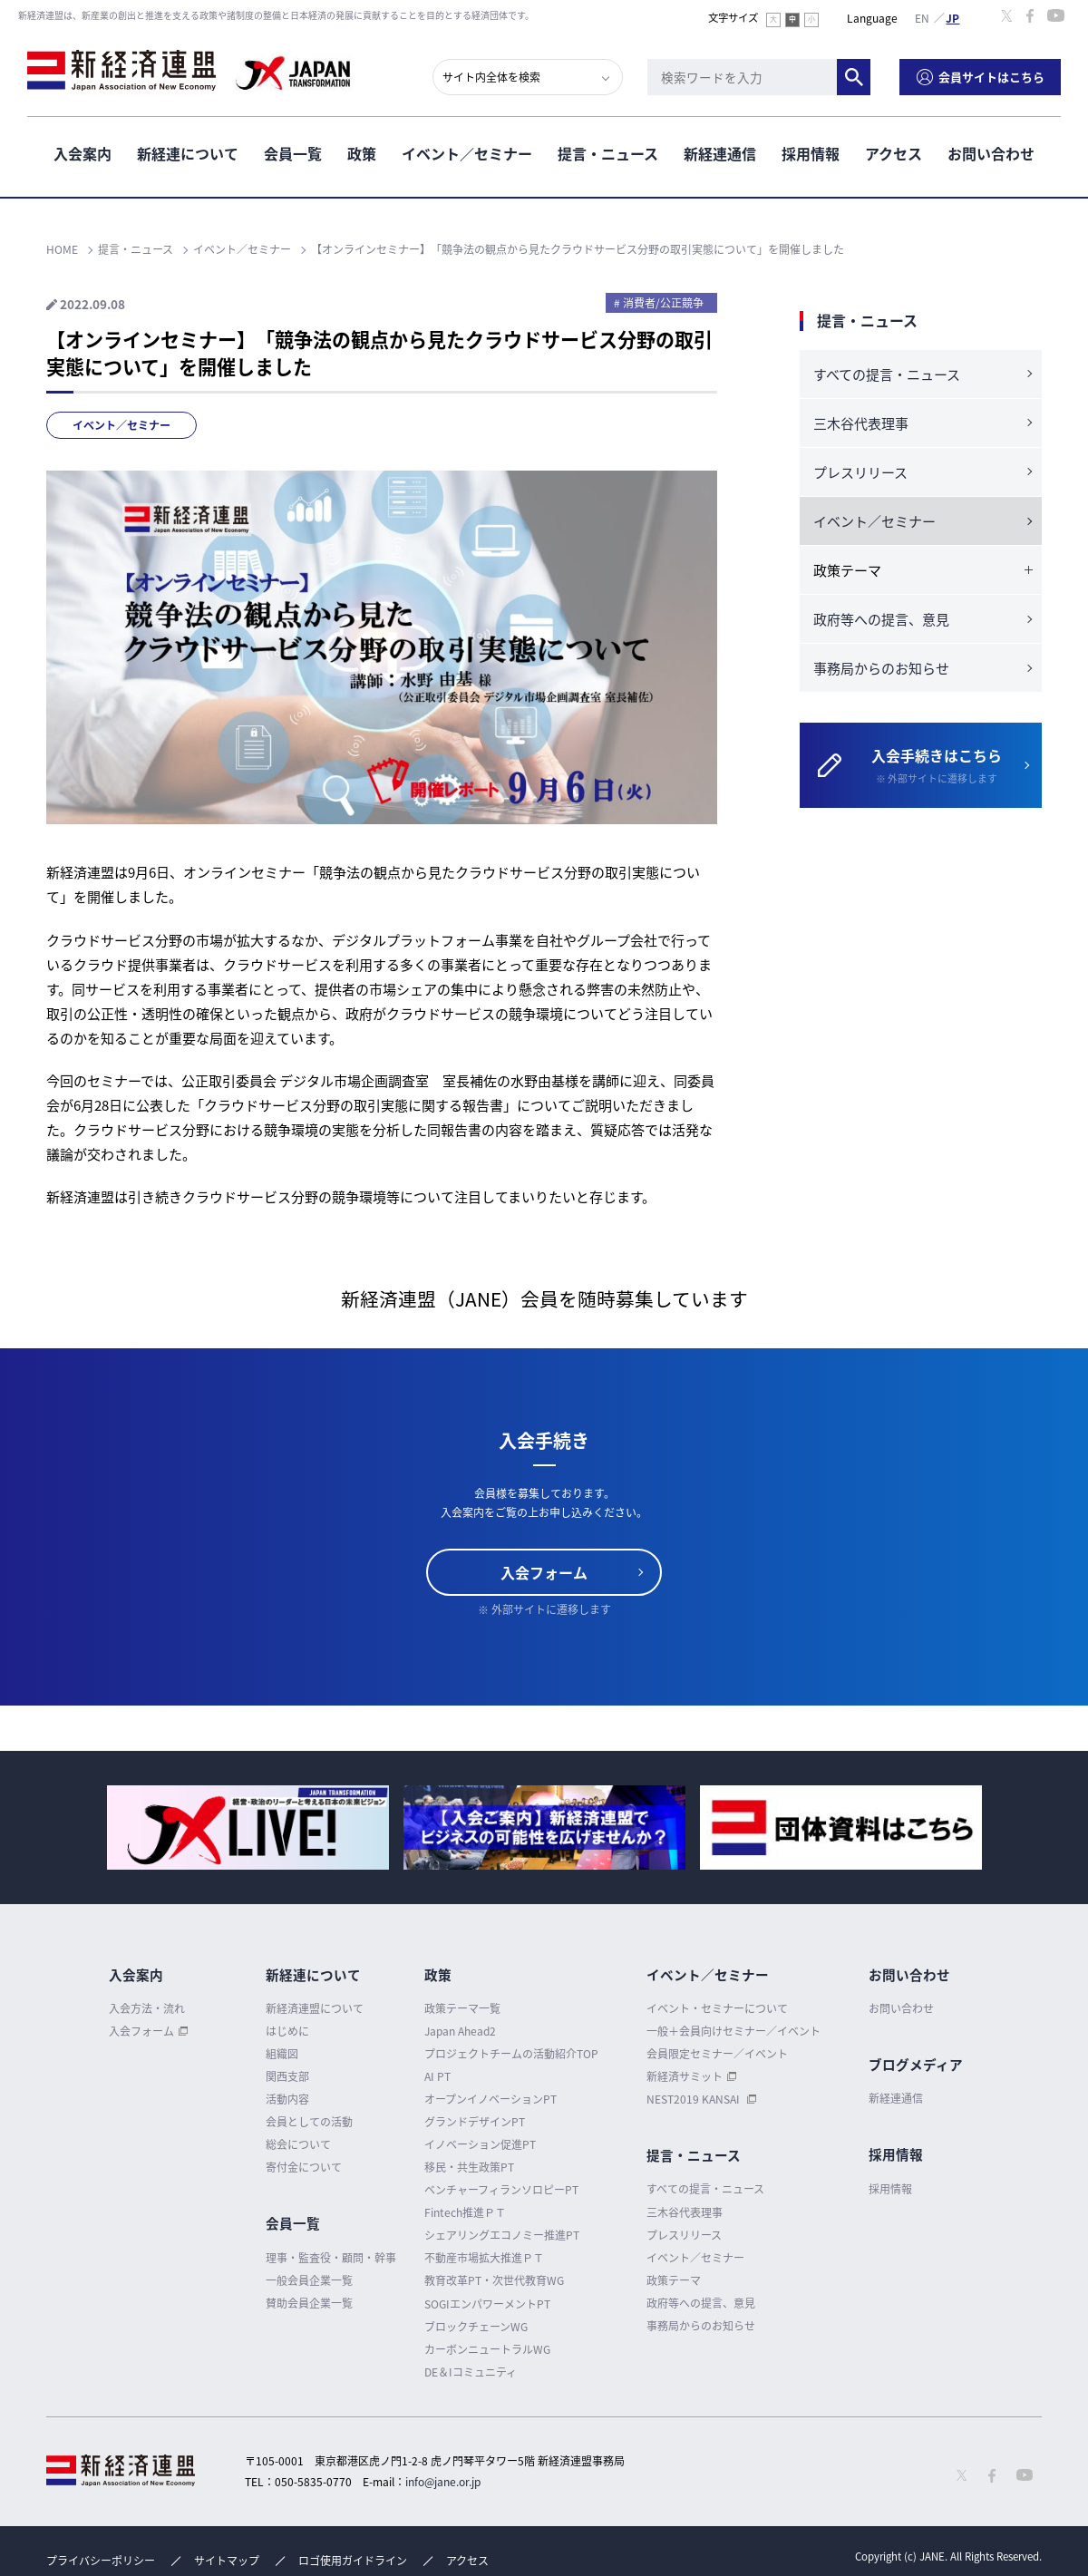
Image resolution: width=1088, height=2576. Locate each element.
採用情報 (811, 153)
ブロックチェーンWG (476, 2326)
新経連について (187, 153)
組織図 (282, 2054)
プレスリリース (860, 472)
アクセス (893, 153)
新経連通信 (720, 153)
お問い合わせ (991, 153)
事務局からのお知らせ (881, 668)
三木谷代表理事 (860, 423)
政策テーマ (673, 2280)
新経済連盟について (315, 2008)
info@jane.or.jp (443, 2482)
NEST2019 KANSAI (694, 2099)
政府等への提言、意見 (881, 619)
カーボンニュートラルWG (487, 2349)
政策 (361, 153)
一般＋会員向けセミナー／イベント (733, 2031)
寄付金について (304, 2167)
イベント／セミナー (467, 153)
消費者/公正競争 (663, 303)
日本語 (953, 17)
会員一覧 (293, 153)
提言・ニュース (608, 153)
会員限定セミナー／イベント (717, 2054)
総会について (298, 2144)
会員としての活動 (309, 2122)
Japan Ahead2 (460, 2031)
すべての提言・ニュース (886, 374)
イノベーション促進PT (480, 2144)
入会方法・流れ (147, 2008)
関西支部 (287, 2076)
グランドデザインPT (474, 2122)
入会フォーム (544, 1572)
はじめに (287, 2031)
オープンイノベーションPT (490, 2099)
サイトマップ (226, 2560)
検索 (853, 77)
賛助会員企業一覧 (309, 2303)
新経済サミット (684, 2076)
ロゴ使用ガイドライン (352, 2560)
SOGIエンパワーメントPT (487, 2304)
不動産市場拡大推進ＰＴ (484, 2258)
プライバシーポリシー (100, 2560)
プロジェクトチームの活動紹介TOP (511, 2054)
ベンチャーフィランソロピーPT (501, 2190)
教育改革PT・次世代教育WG (494, 2280)
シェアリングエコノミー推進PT (501, 2235)
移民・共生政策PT (469, 2167)
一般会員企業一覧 (309, 2280)
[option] (248, 1827)
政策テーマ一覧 (462, 2008)
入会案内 (82, 153)
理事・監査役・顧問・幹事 (331, 2258)
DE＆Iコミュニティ (470, 2372)
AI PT (437, 2076)
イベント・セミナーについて (717, 2008)
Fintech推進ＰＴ (465, 2212)
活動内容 (287, 2099)
